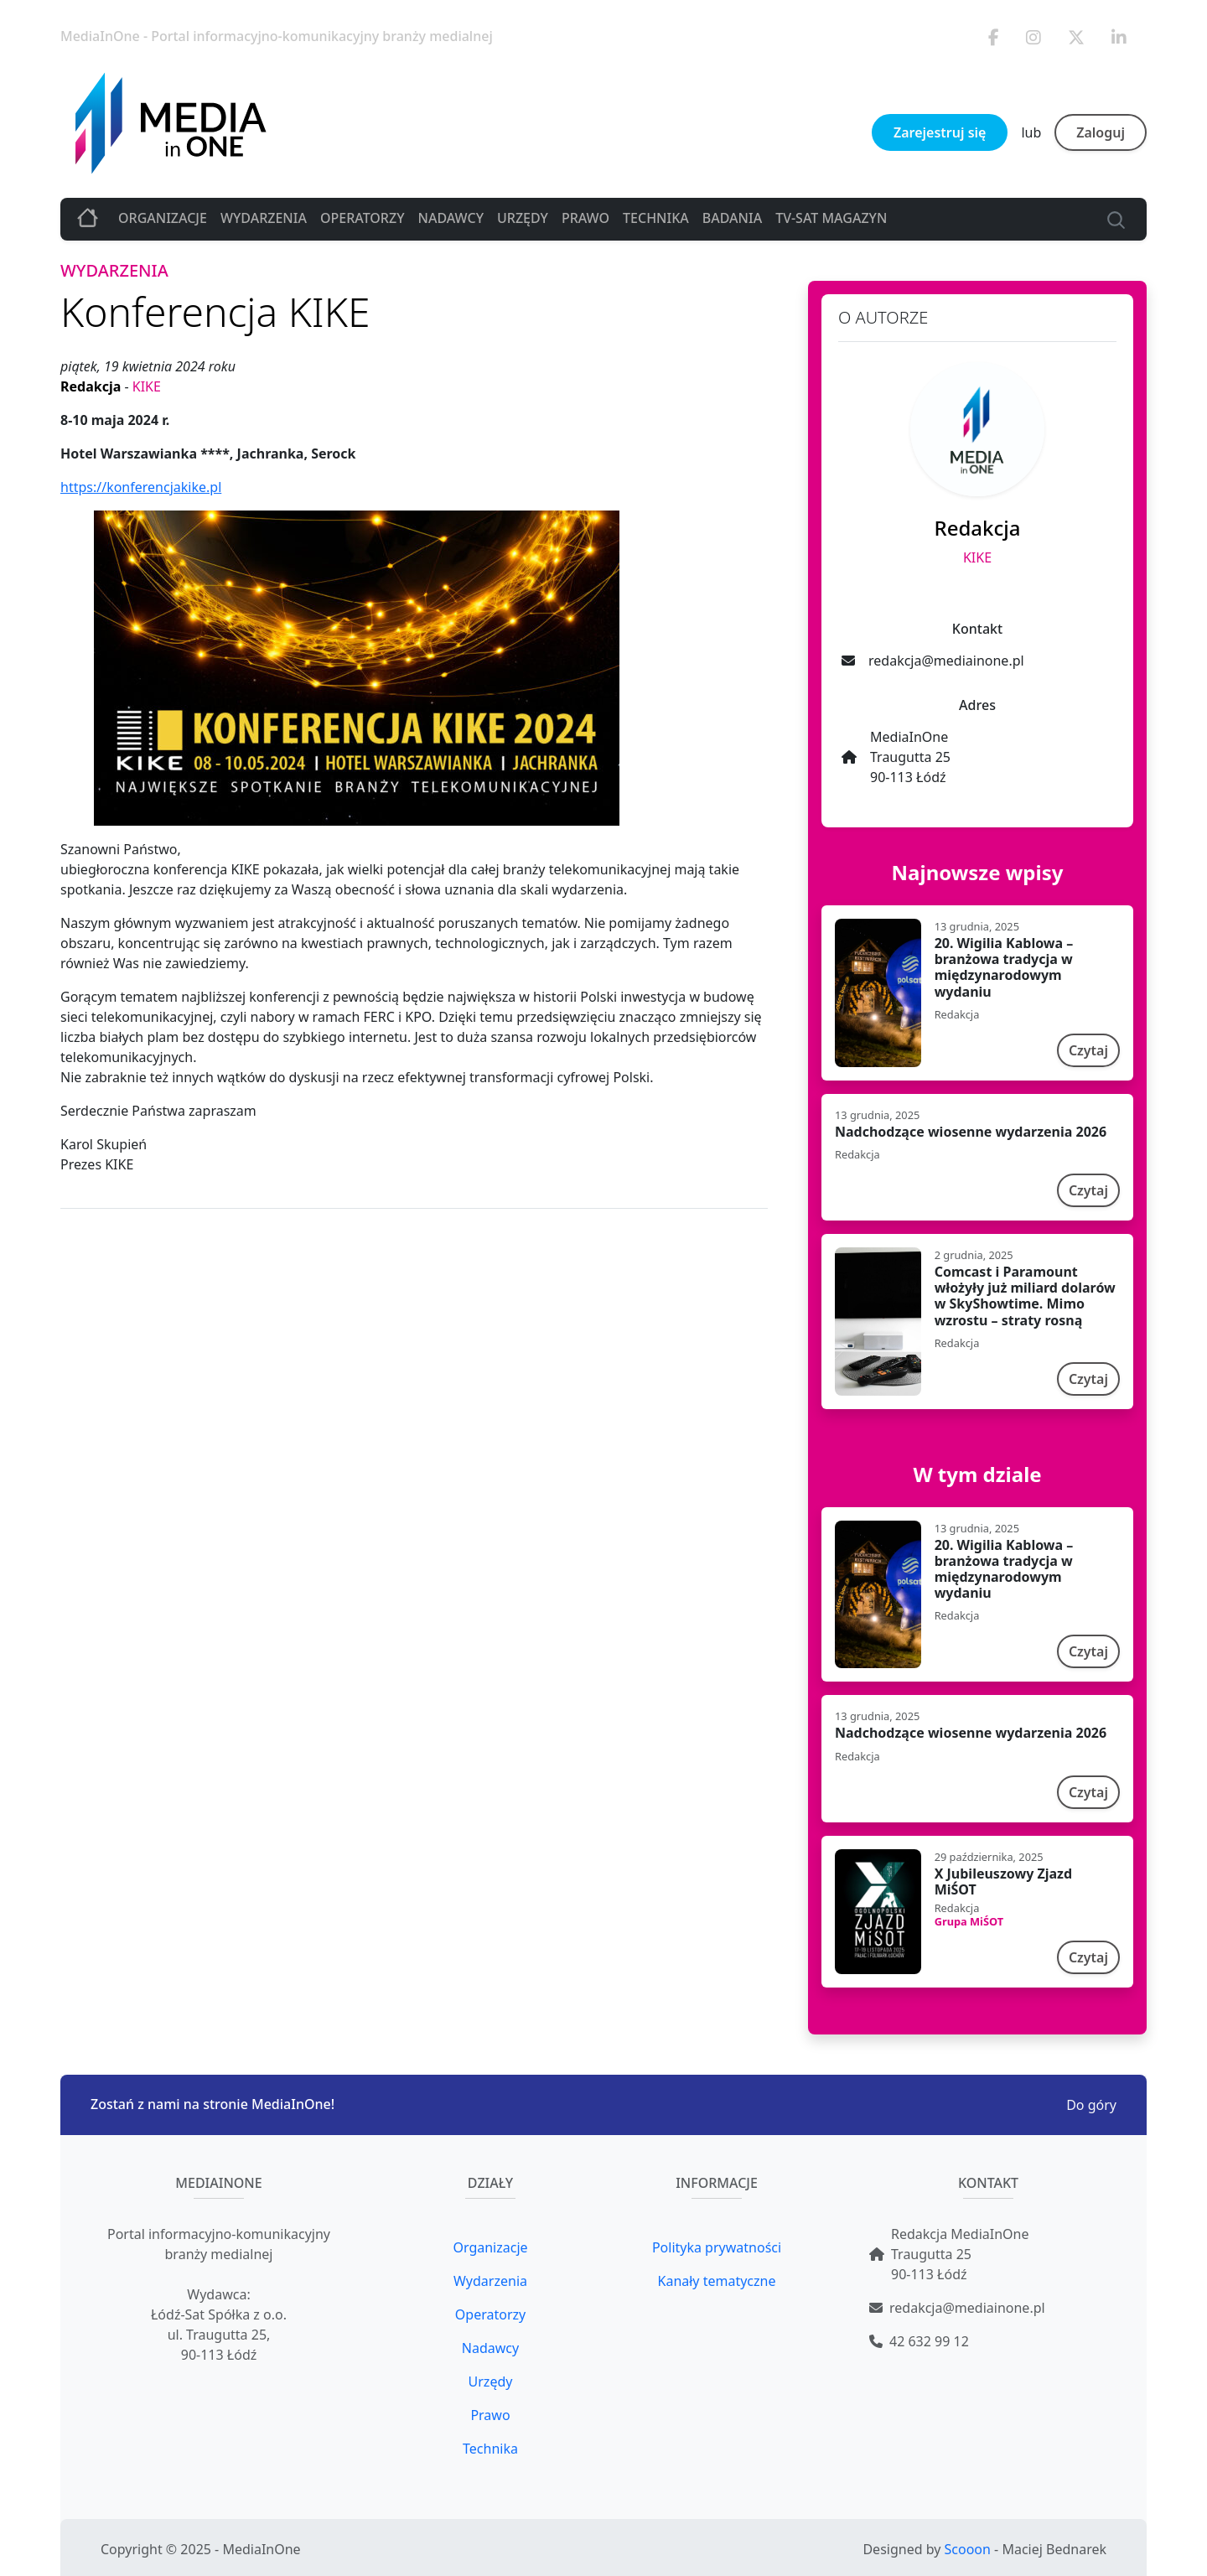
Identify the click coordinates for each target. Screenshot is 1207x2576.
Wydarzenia (263, 218)
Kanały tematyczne (717, 2281)
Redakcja (92, 386)
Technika (656, 218)
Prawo (585, 218)
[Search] (1112, 218)
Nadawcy (450, 218)
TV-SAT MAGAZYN (831, 218)
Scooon (968, 2549)
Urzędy (522, 218)
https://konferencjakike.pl (140, 487)
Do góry (1091, 2105)
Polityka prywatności (716, 2247)
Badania (732, 218)
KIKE (146, 386)
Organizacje (162, 218)
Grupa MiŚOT (969, 1921)
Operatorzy (362, 218)
